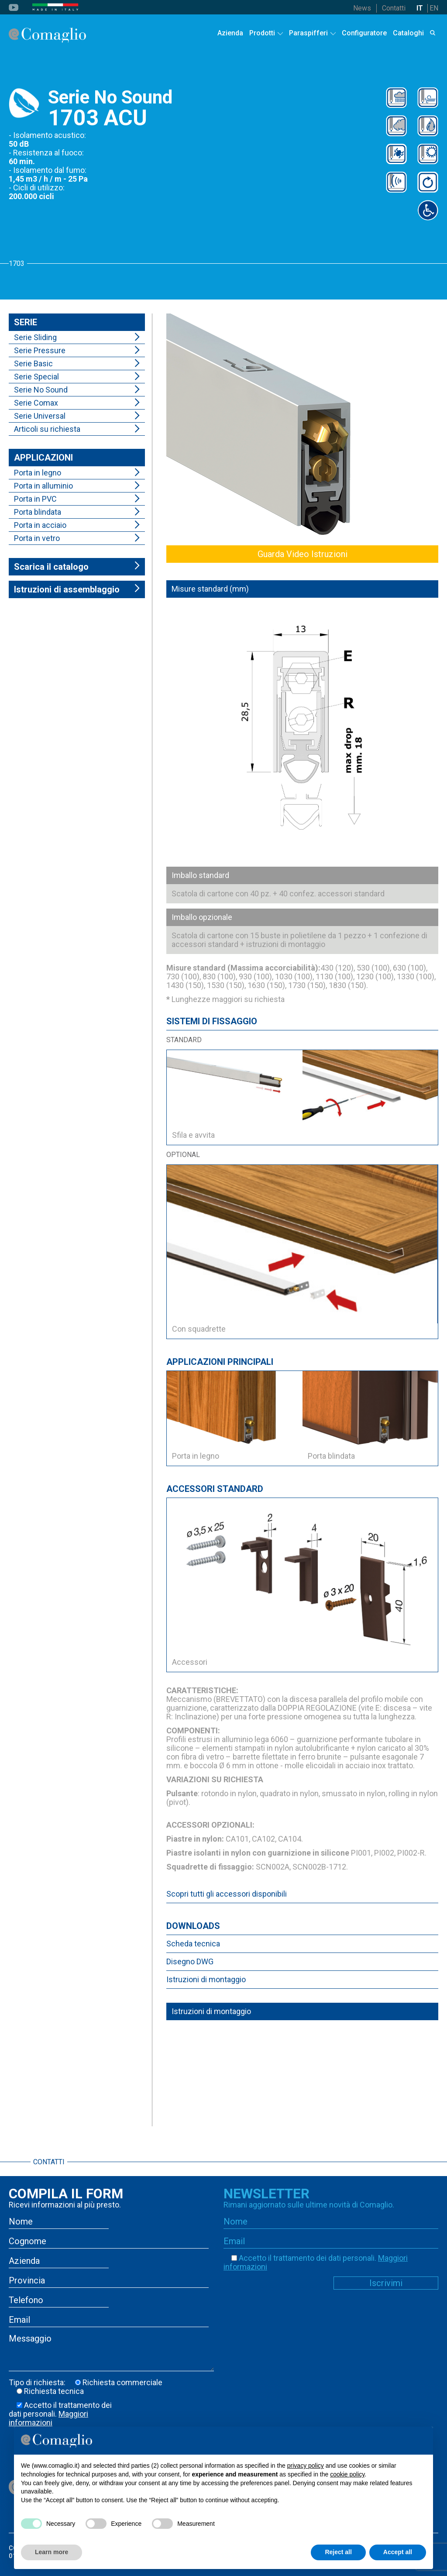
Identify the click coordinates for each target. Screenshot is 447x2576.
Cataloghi (408, 33)
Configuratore (364, 33)
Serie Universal (39, 415)
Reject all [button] (338, 2551)
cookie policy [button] (347, 2474)
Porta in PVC (35, 498)
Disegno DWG (189, 1961)
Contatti (394, 8)
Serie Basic (33, 363)
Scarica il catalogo (51, 566)
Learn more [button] (51, 2551)
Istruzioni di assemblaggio (67, 589)
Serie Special (36, 376)
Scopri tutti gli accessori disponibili (226, 1893)
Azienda (230, 33)
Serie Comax (36, 402)
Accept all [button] (397, 2551)
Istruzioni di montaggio (206, 1979)
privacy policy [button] (305, 2465)
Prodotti (262, 33)
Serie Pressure (39, 350)
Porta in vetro (37, 538)
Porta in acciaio (40, 525)
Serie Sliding (35, 337)
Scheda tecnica (193, 1943)
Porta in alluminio (43, 485)
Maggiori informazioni (48, 2418)
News (362, 8)
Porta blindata (37, 512)
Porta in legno (37, 472)
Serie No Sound (41, 389)
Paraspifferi (308, 33)
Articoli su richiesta (47, 429)
